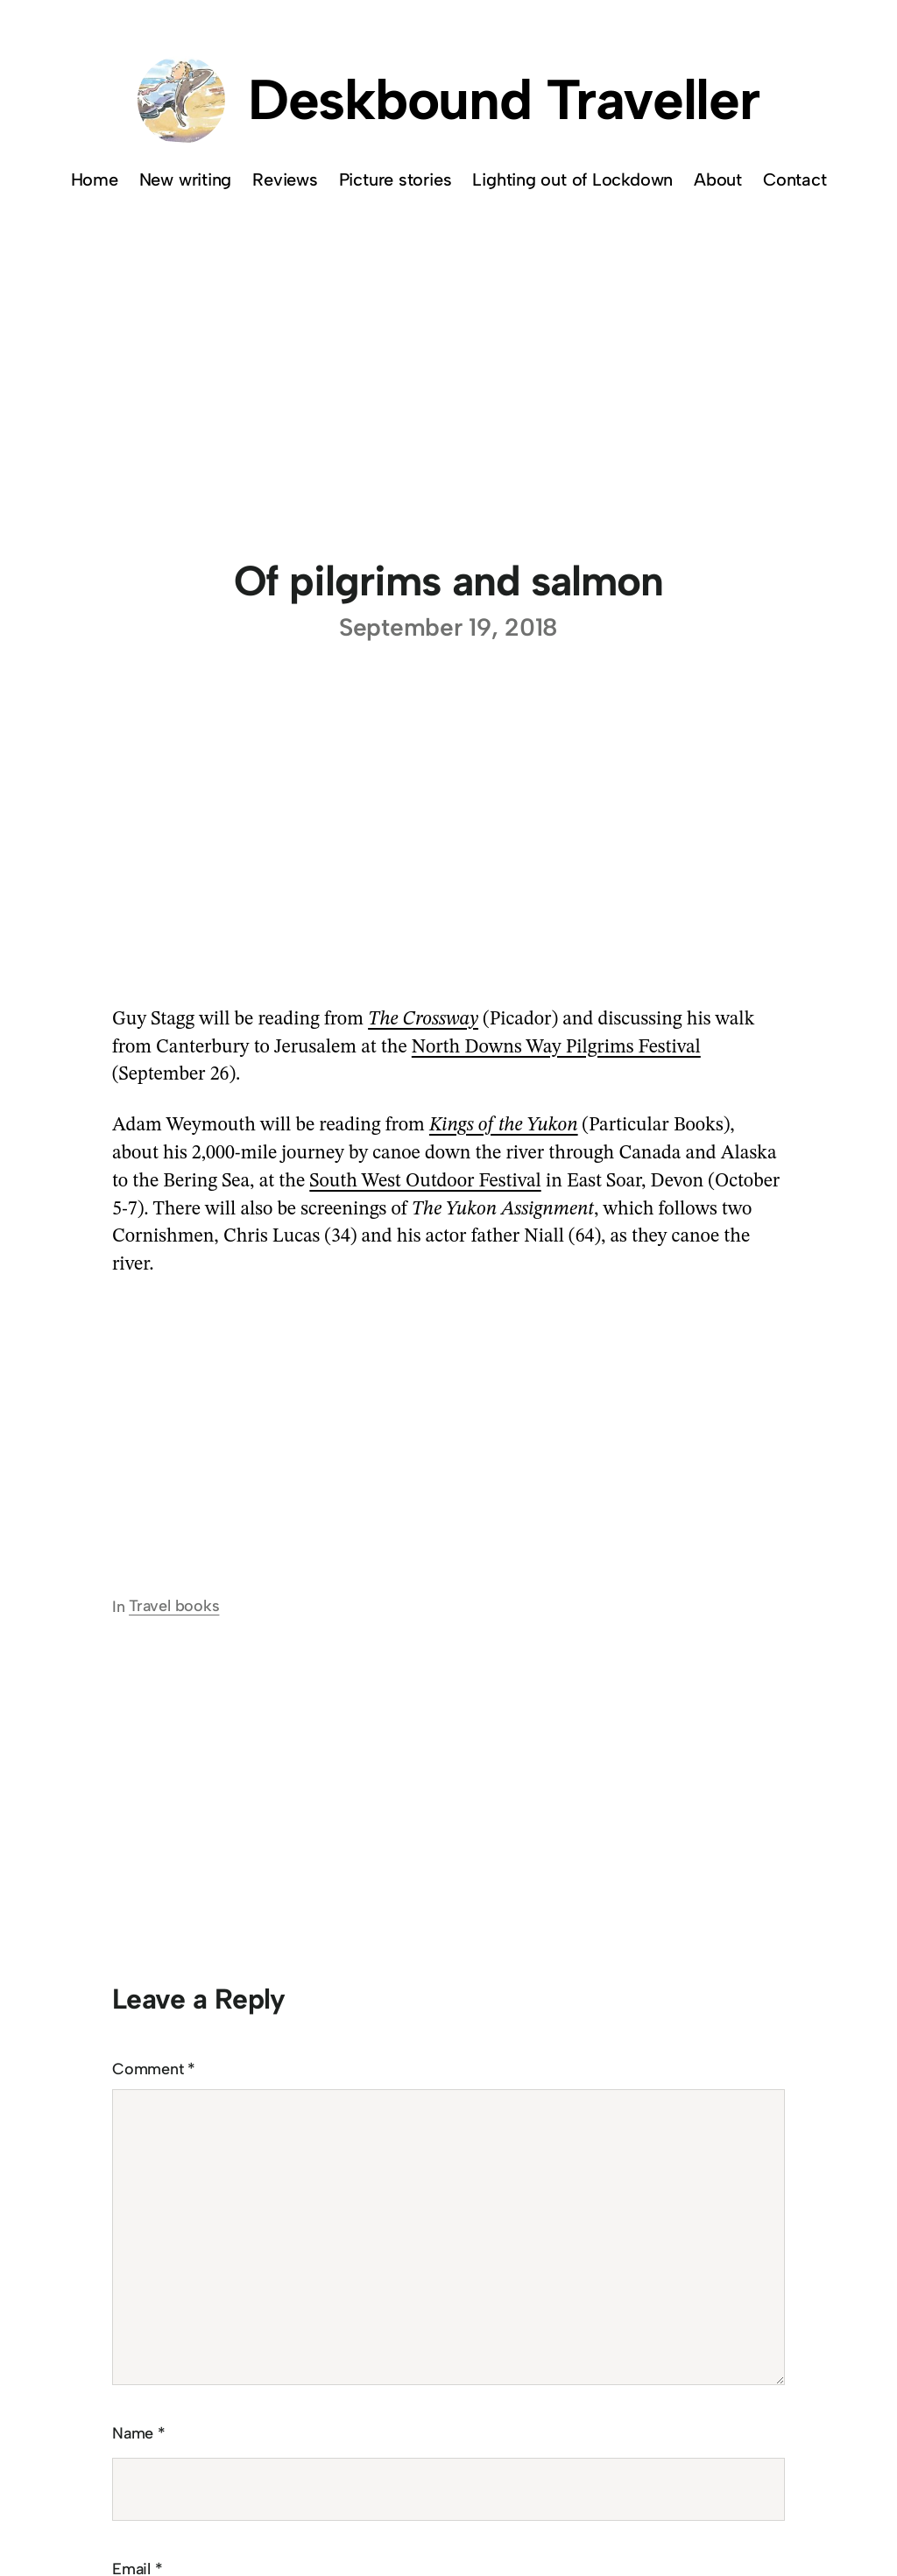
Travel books (174, 1605)
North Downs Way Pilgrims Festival (556, 1047)
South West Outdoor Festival (424, 1181)
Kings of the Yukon (503, 1125)
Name (139, 2433)
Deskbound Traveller (503, 99)
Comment (153, 2069)
